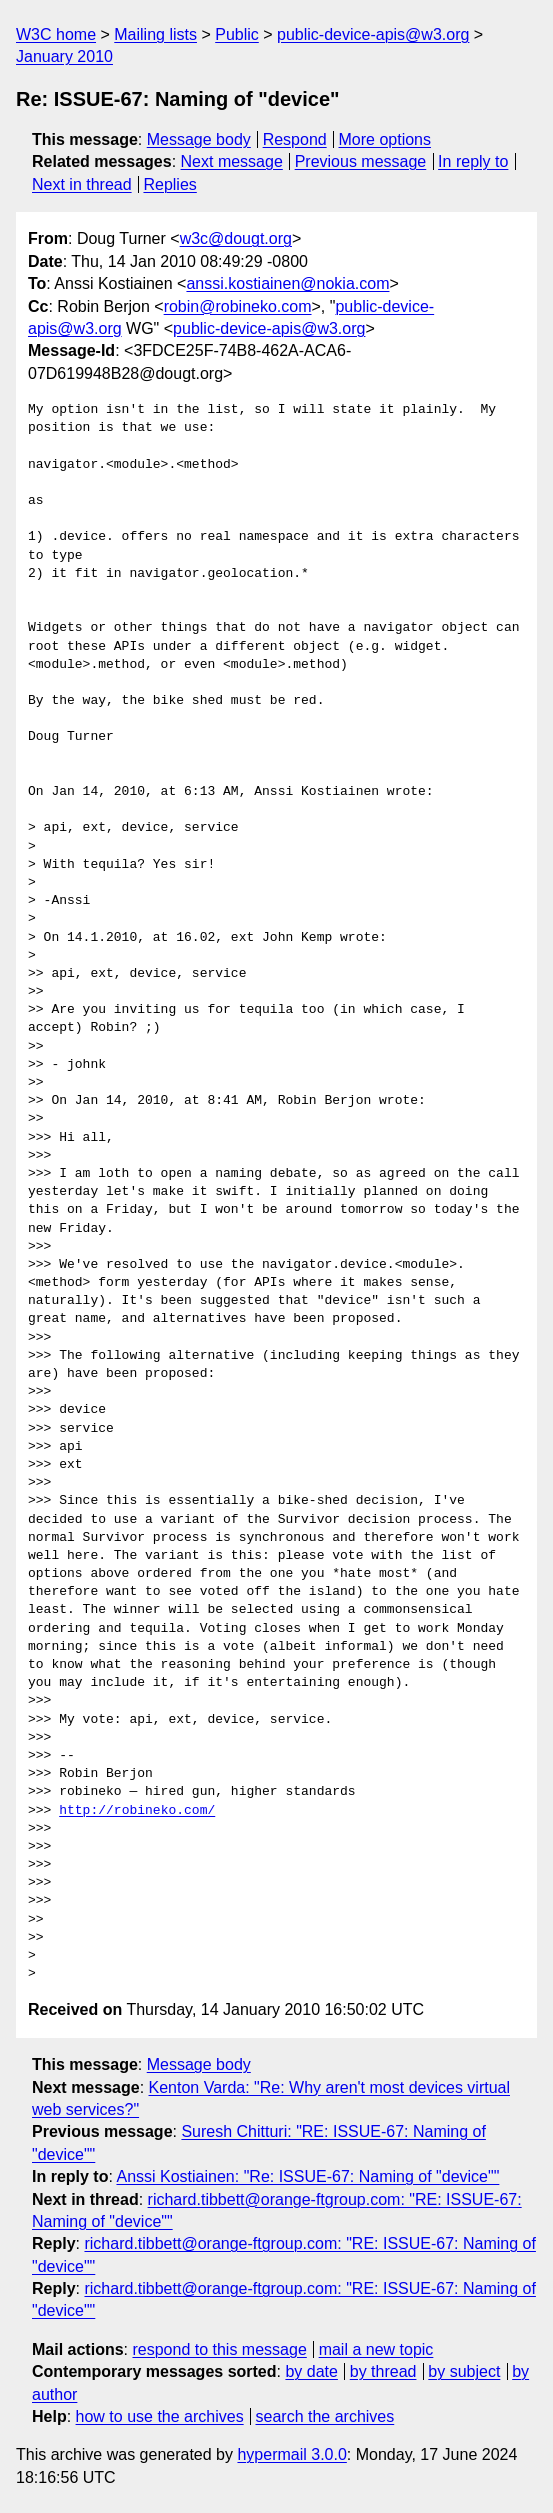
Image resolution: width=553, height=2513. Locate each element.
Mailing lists (155, 34)
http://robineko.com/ (137, 1811)
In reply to (473, 161)
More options (385, 139)
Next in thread (82, 184)
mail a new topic (376, 2349)
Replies (169, 184)
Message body (199, 139)
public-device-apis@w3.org (373, 34)
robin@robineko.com (238, 306)
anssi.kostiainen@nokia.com (287, 283)
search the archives (325, 2416)
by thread (383, 2371)
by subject (464, 2371)
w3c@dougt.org (236, 238)
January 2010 (64, 56)
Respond (295, 139)
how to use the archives (160, 2416)
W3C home (56, 34)
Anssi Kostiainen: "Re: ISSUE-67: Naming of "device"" (307, 2176)
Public (237, 34)
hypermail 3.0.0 (291, 2454)
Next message (232, 161)
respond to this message (219, 2349)
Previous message (361, 161)
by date (311, 2371)
